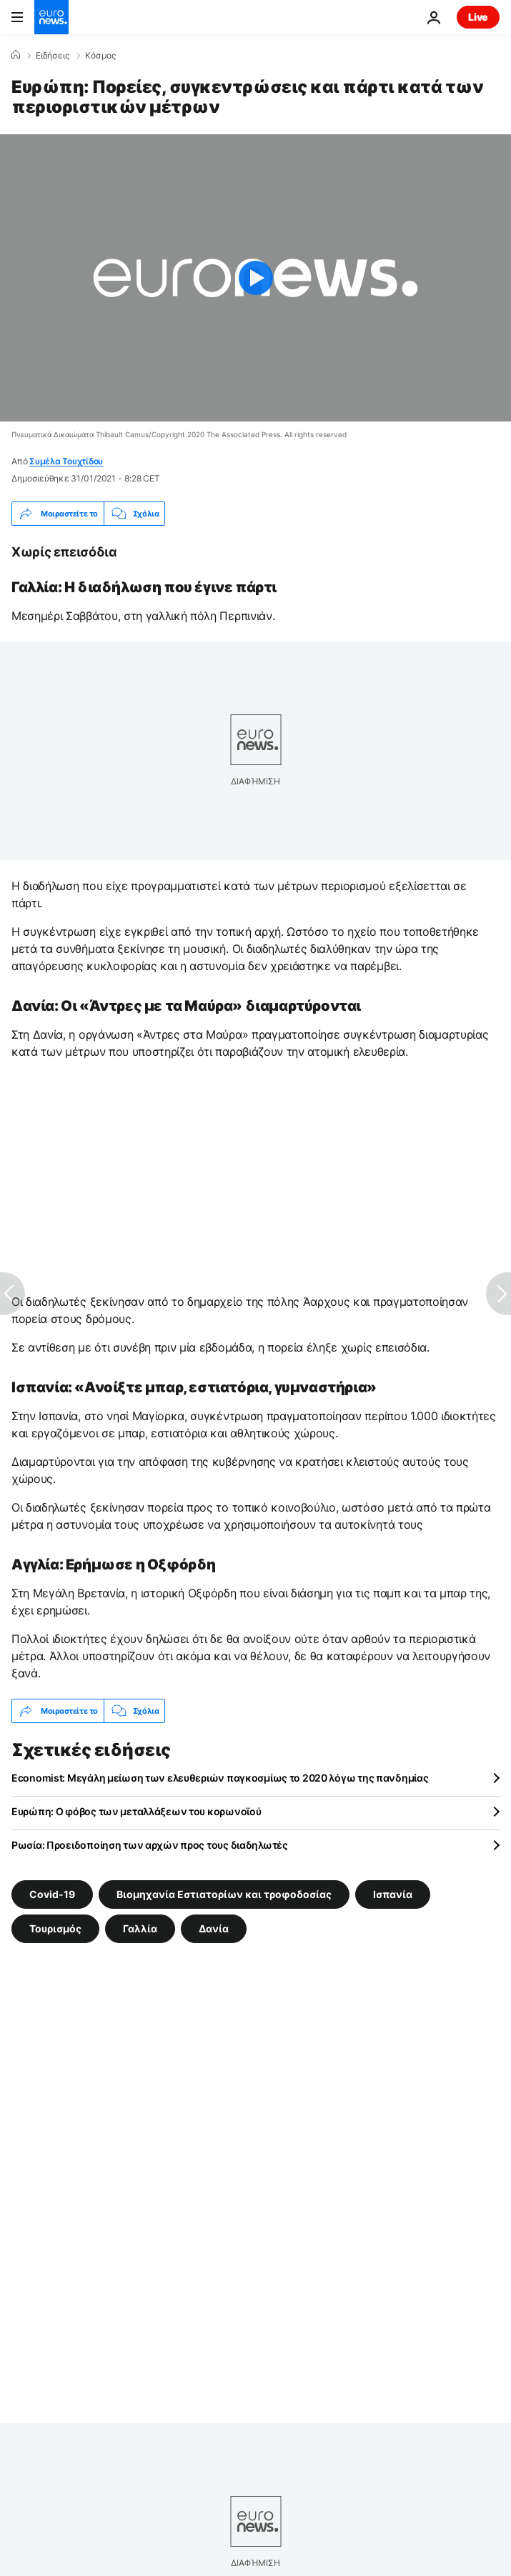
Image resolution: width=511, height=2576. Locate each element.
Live (478, 17)
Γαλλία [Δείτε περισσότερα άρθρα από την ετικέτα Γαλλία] (140, 1928)
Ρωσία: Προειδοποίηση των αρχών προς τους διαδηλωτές (149, 1845)
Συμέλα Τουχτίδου (66, 461)
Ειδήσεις (52, 55)
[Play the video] (255, 277)
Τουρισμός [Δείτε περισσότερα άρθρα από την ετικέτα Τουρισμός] (55, 1928)
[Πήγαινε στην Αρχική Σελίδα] (51, 17)
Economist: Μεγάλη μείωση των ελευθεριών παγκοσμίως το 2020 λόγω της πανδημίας (219, 1778)
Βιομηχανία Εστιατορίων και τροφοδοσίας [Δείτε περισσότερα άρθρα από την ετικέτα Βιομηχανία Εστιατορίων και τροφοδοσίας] (224, 1894)
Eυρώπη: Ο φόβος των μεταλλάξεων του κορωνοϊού (136, 1811)
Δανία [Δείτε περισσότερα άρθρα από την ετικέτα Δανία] (214, 1928)
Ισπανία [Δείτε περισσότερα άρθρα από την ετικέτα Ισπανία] (392, 1894)
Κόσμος (100, 55)
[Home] (15, 55)
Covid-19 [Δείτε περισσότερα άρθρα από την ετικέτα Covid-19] (52, 1894)
